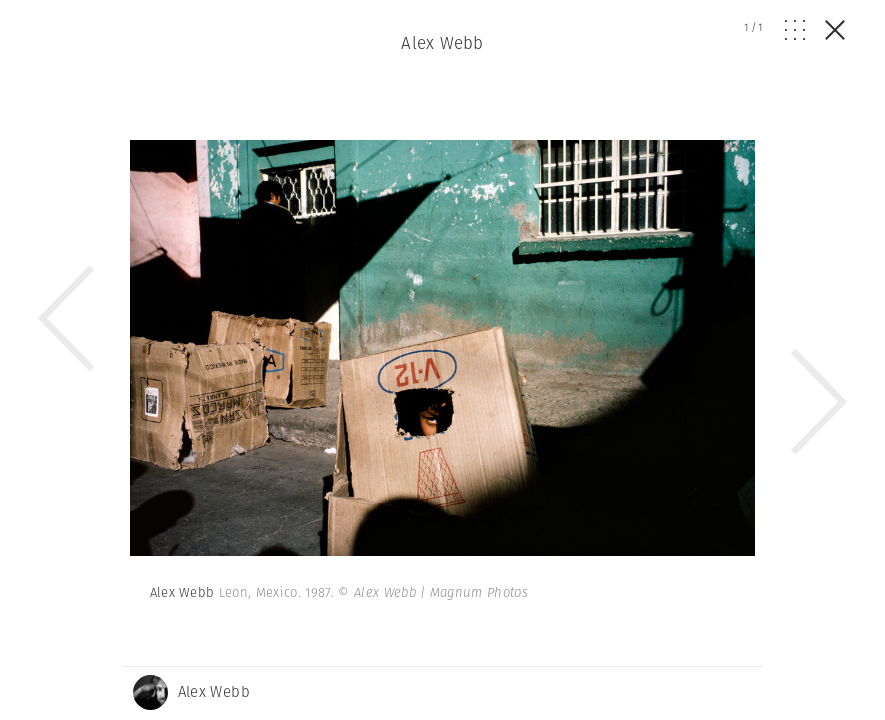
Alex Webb (442, 43)
